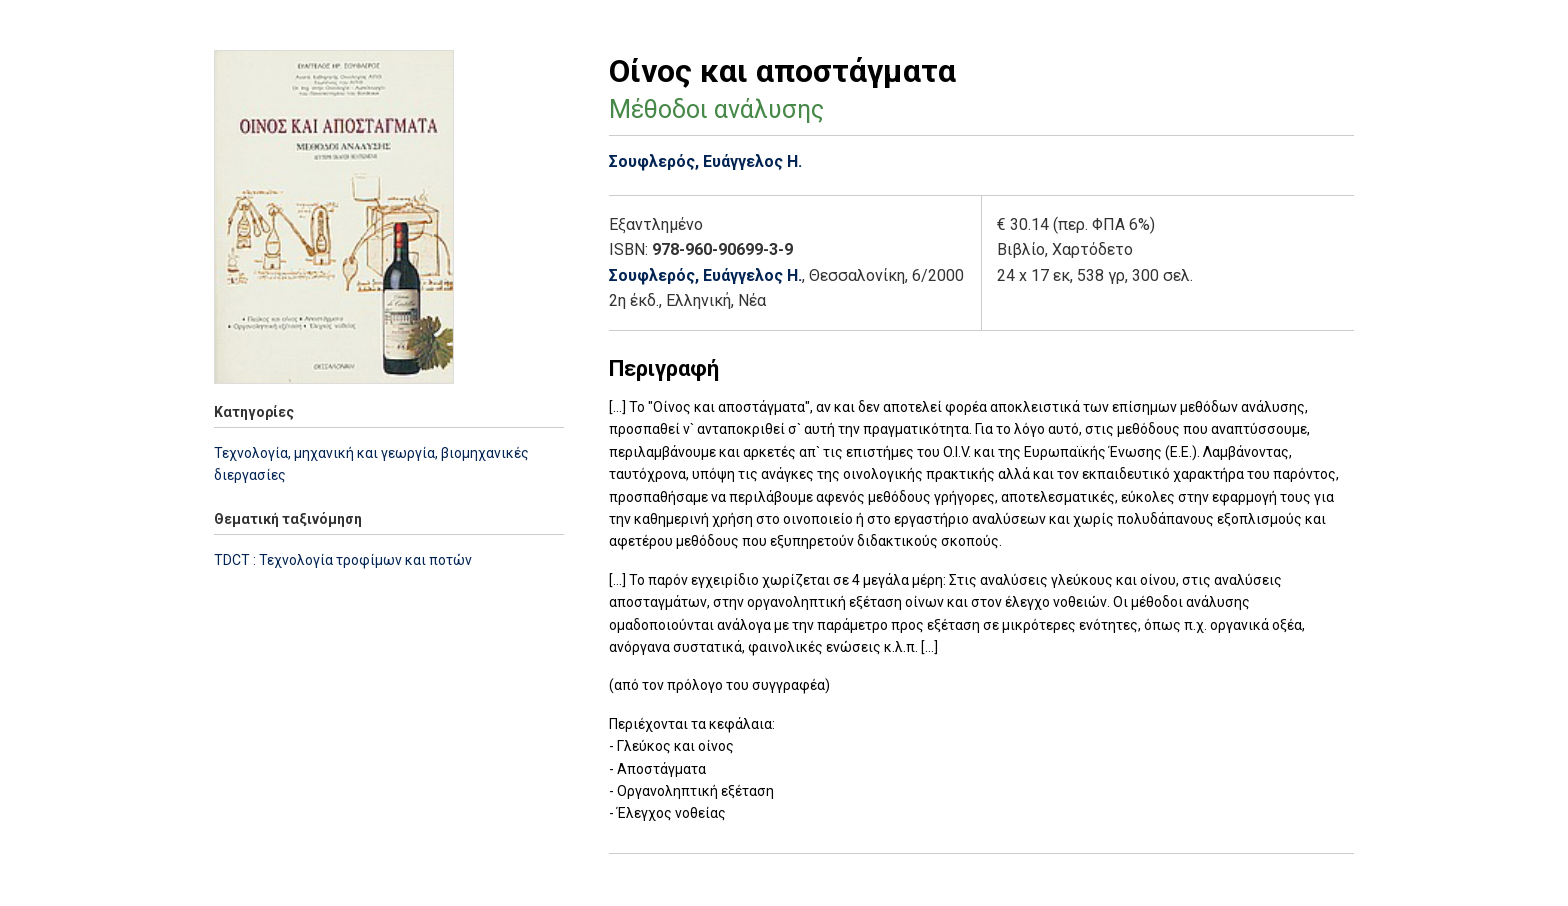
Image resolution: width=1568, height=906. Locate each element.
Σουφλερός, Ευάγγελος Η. (705, 161)
